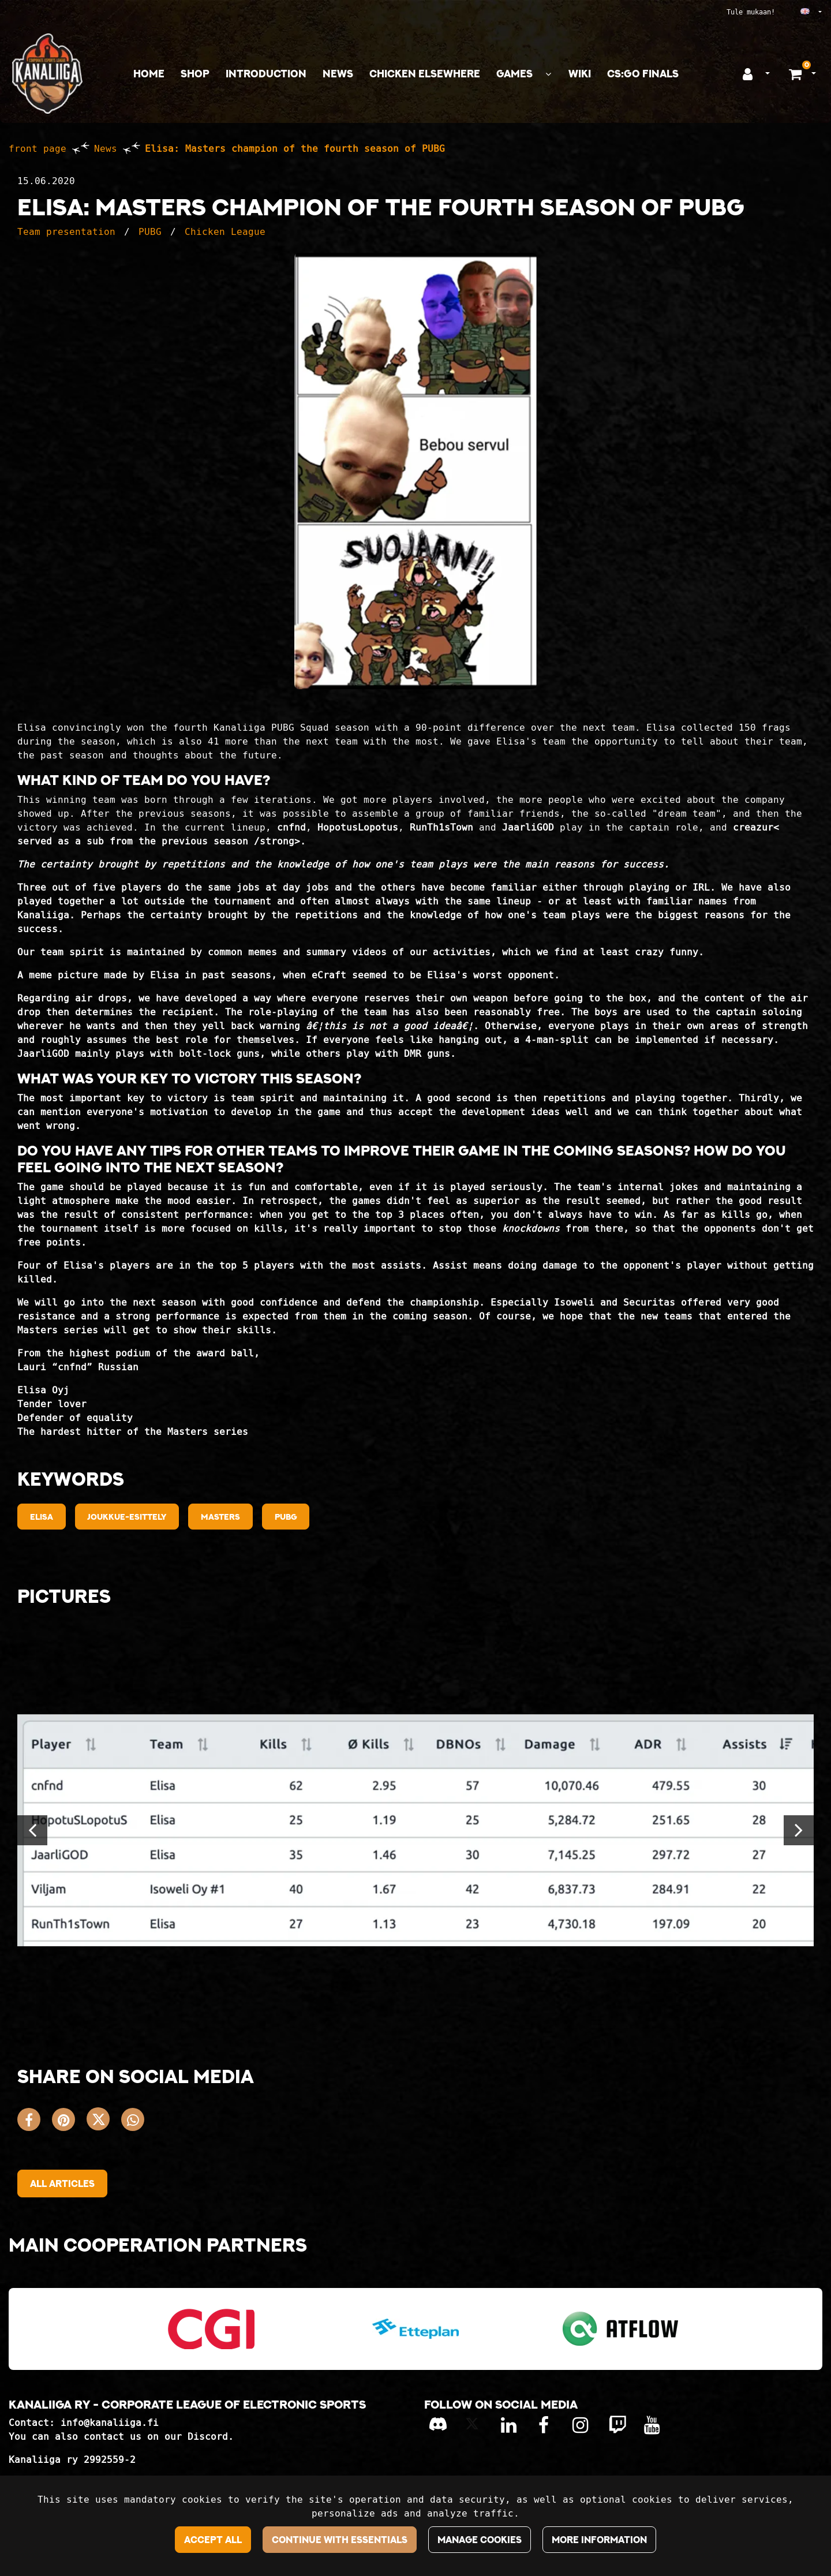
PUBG (150, 231)
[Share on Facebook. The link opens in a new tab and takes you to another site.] (34, 2122)
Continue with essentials (339, 2539)
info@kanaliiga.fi (110, 2422)
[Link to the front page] (47, 73)
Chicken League (225, 231)
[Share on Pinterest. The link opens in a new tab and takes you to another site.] (69, 2122)
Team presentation (66, 231)
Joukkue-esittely (126, 1516)
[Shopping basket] (796, 74)
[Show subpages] (548, 74)
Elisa (41, 1516)
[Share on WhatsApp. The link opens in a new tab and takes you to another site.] (135, 2122)
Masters (220, 1516)
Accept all (213, 2539)
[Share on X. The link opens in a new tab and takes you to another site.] (104, 2122)
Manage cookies (479, 2539)
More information (599, 2539)
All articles (62, 2183)
